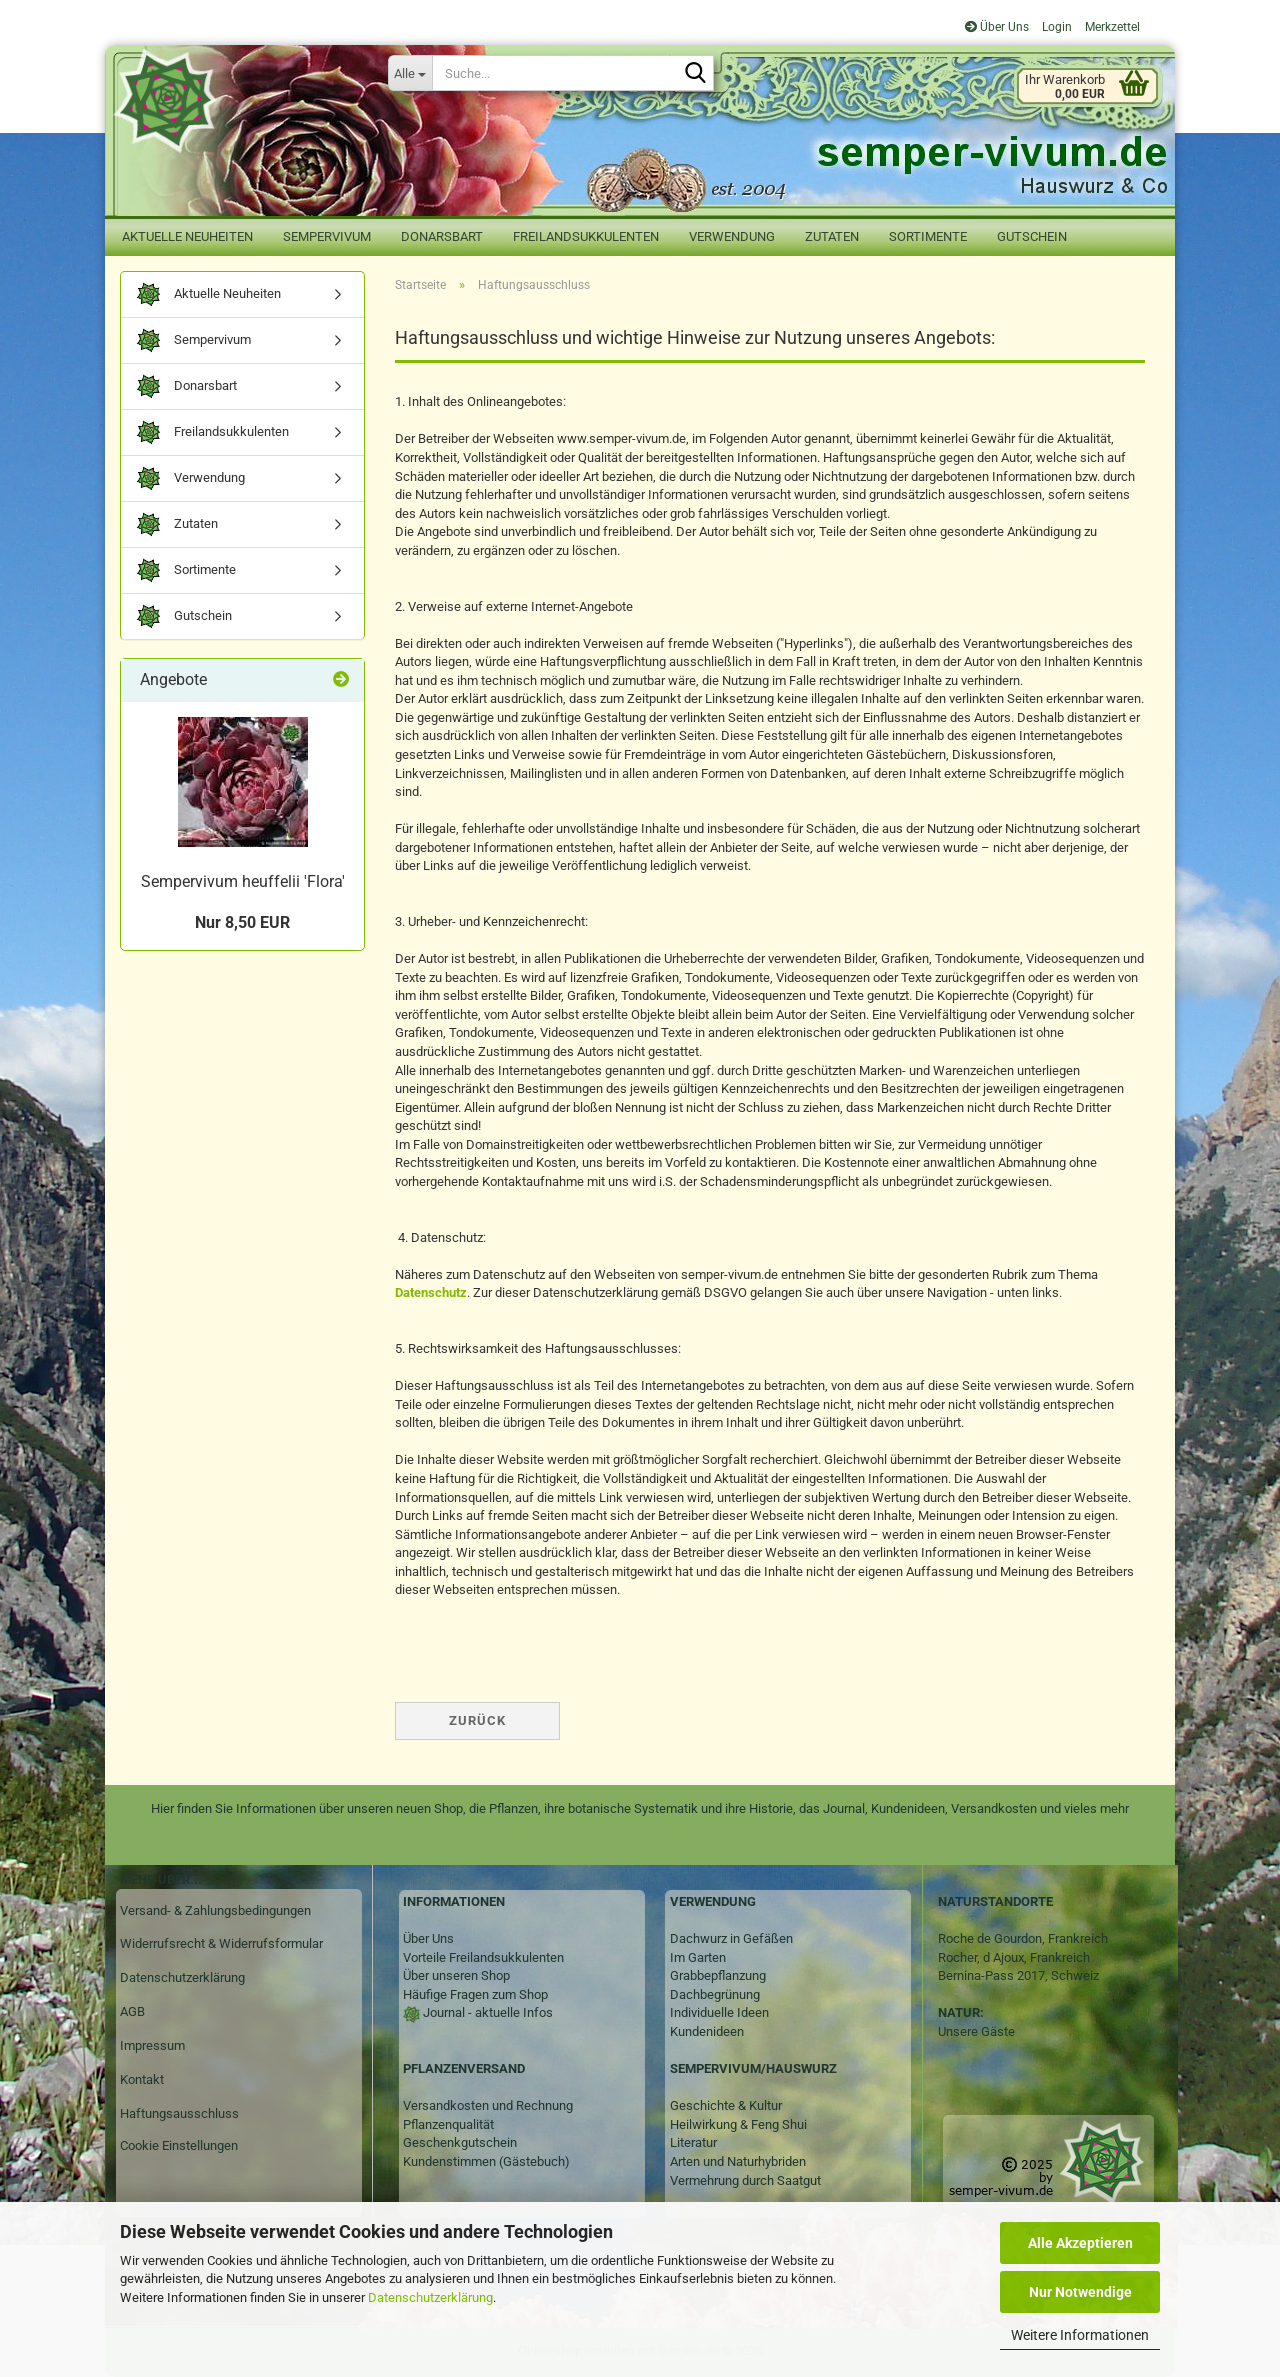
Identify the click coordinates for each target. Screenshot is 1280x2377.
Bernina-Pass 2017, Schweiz (1018, 1975)
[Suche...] (410, 73)
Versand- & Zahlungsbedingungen (215, 1910)
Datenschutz (431, 1292)
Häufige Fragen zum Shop (475, 1994)
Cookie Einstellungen (179, 2145)
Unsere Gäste (976, 2031)
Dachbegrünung (715, 1994)
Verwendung (732, 236)
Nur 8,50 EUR (242, 922)
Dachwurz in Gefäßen (731, 1938)
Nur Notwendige (1080, 2292)
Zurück (477, 1720)
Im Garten (698, 1957)
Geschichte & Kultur (726, 2105)
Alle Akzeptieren (1080, 2243)
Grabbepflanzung (718, 1975)
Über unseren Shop (456, 1975)
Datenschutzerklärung (430, 2297)
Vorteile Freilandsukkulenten (483, 1957)
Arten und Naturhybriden (738, 2161)
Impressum (152, 2045)
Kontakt (142, 2079)
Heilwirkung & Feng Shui (738, 2124)
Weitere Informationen (1080, 2335)
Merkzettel (1111, 27)
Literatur (693, 2142)
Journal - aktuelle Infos (486, 2012)
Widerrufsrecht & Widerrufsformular (221, 1943)
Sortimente (928, 236)
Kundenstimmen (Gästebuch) (486, 2161)
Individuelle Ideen (719, 2012)
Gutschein (1032, 236)
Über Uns (997, 27)
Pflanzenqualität (448, 2124)
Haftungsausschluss (179, 2113)
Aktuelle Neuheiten (187, 236)
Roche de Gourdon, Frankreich (1023, 1938)
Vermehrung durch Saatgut (745, 2180)
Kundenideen (707, 2031)
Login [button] (1055, 27)
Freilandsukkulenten (586, 236)
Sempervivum (327, 236)
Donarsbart (442, 236)
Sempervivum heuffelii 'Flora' (243, 881)
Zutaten (832, 236)
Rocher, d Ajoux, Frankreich (1014, 1957)
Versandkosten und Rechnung (488, 2105)
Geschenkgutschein (460, 2142)
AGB (132, 2011)
